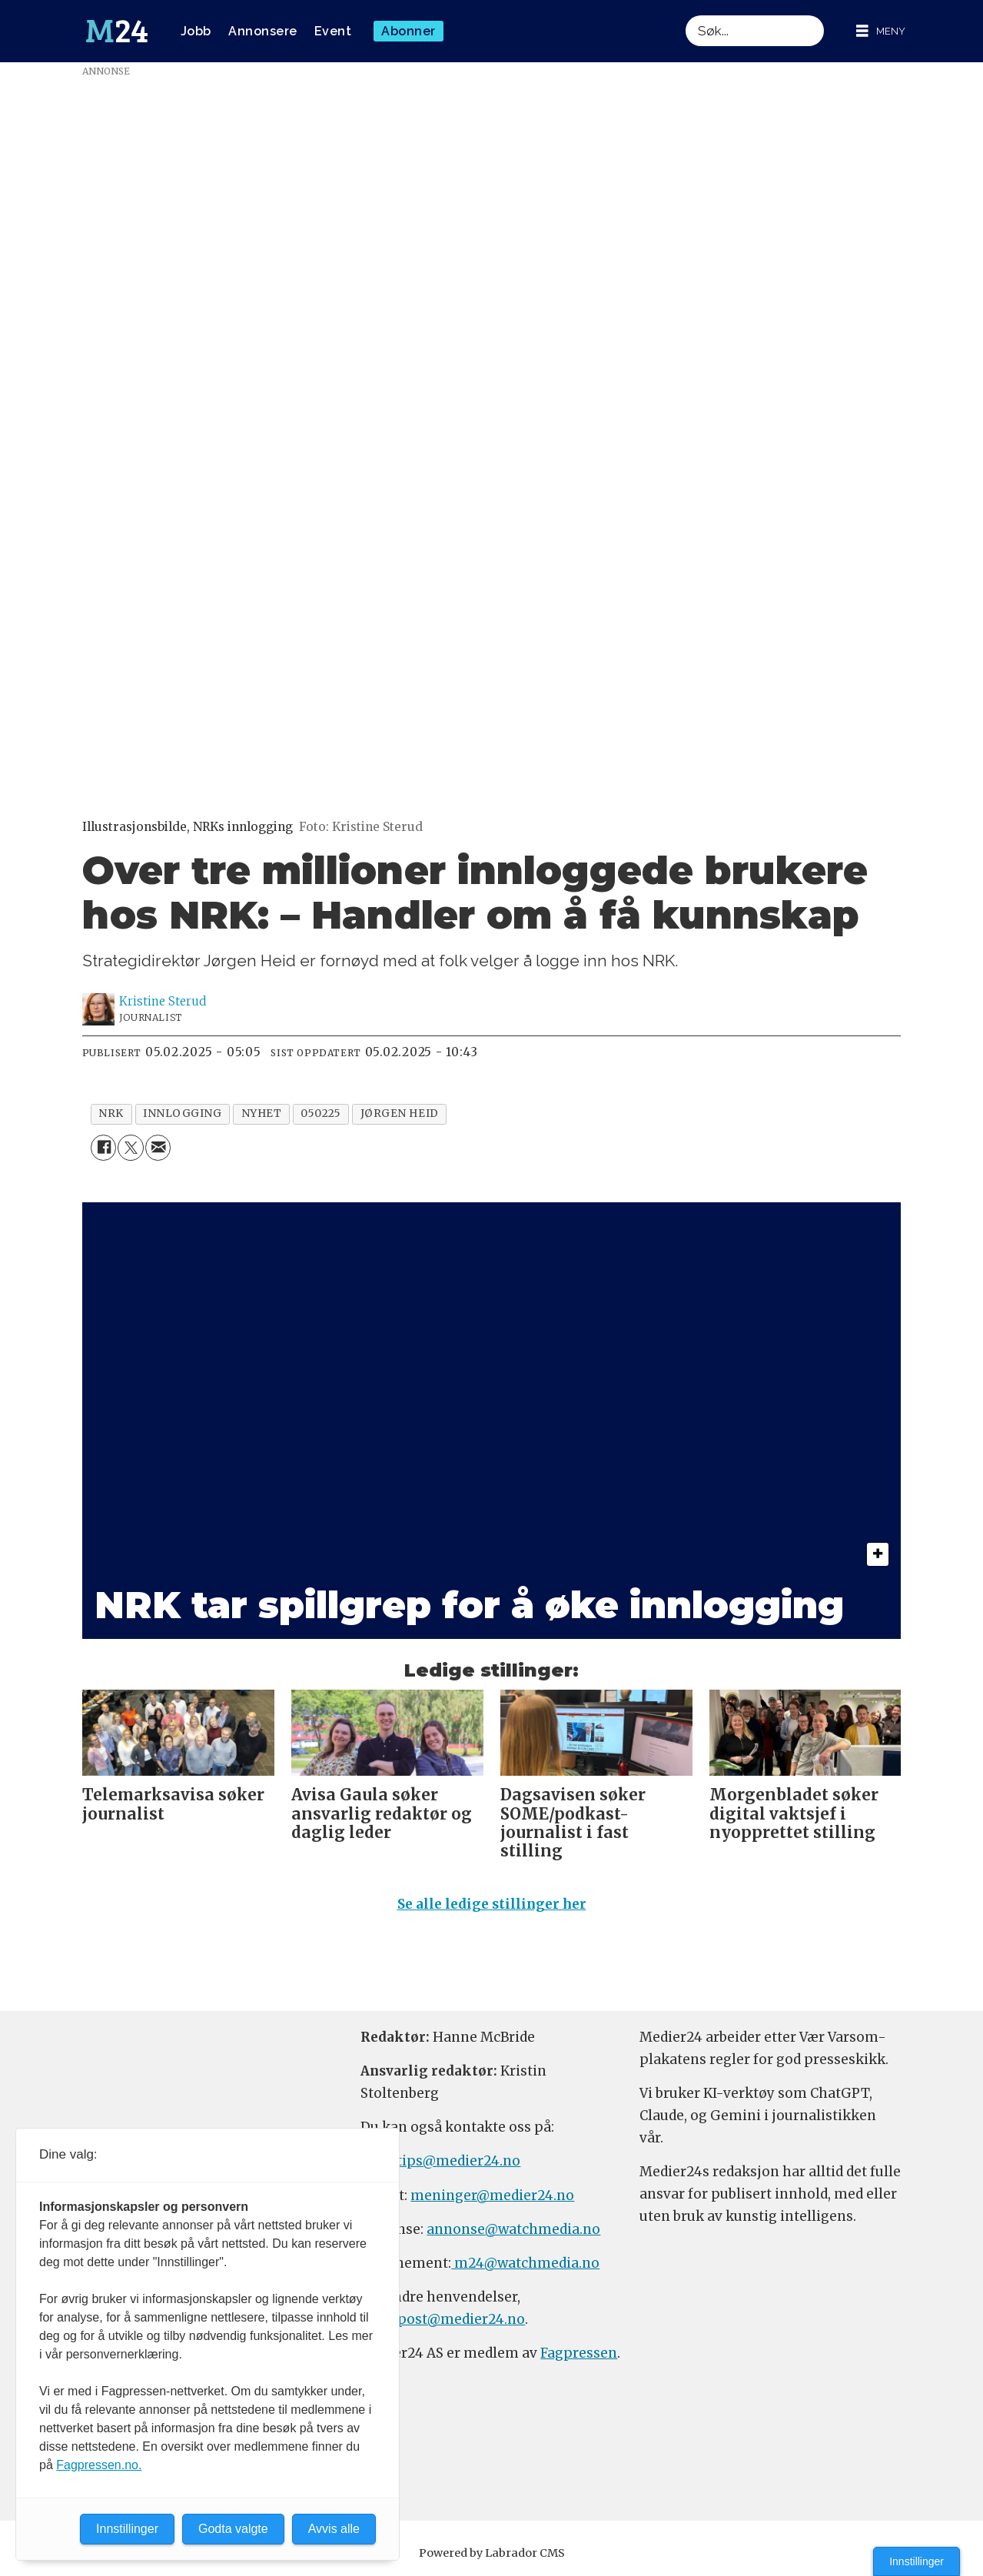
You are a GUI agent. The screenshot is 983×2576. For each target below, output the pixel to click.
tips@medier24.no (458, 2160)
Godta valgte (233, 2528)
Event (333, 31)
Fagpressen (578, 2353)
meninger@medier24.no (492, 2195)
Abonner (408, 31)
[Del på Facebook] (103, 1147)
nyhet (261, 1113)
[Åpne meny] (881, 31)
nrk (111, 1113)
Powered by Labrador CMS (492, 2553)
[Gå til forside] (117, 31)
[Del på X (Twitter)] (130, 1147)
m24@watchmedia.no (525, 2263)
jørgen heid (399, 1113)
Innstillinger (916, 2561)
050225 (320, 1113)
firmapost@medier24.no (442, 2319)
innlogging (182, 1113)
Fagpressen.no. (98, 2464)
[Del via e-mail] (158, 1147)
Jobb (196, 31)
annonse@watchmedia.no (513, 2229)
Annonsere (262, 31)
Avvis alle (334, 2528)
